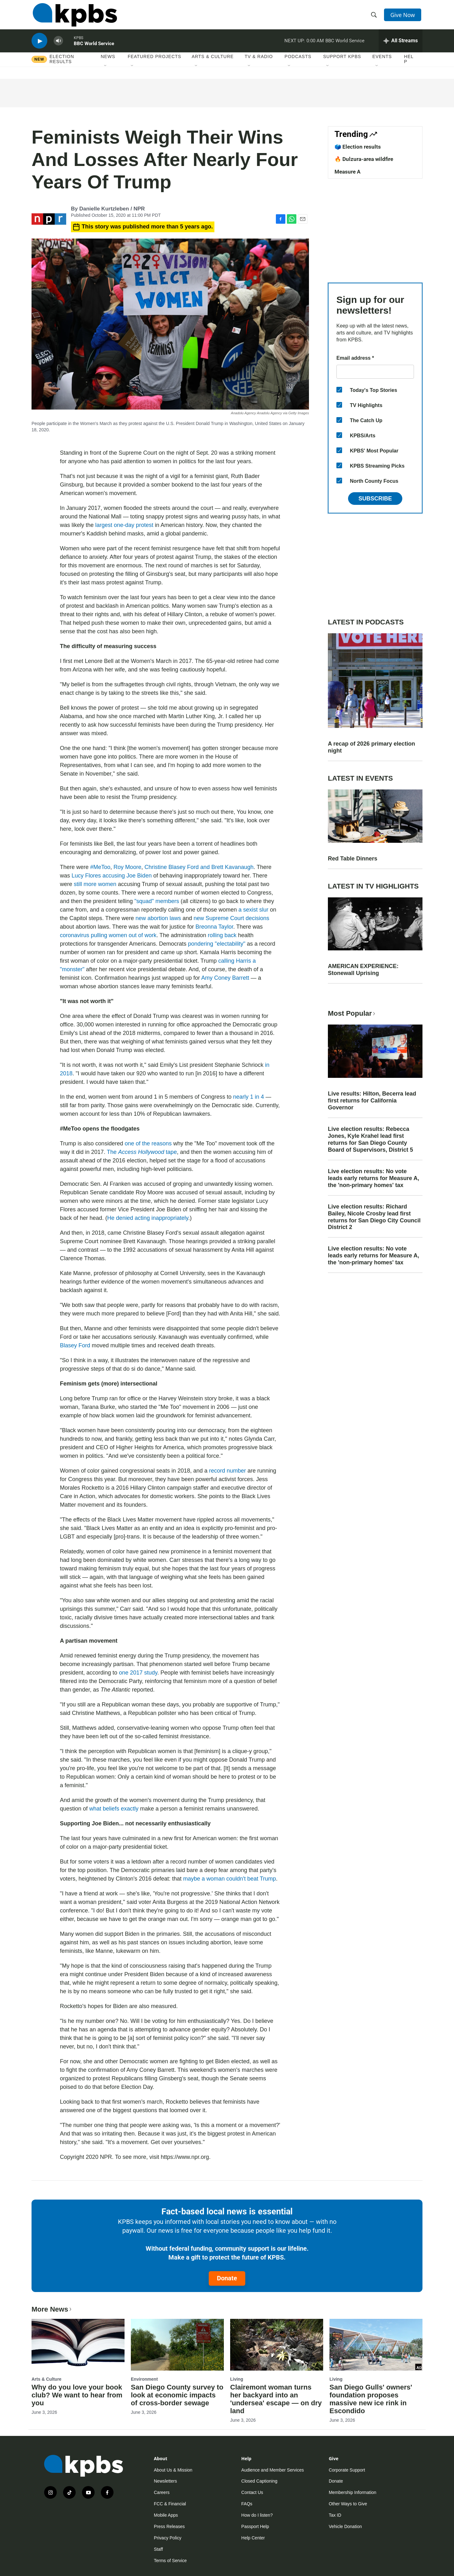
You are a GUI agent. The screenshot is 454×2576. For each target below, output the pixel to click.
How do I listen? (257, 2515)
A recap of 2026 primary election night (371, 747)
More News (52, 2309)
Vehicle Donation (345, 2526)
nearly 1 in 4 (248, 1097)
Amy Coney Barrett (225, 978)
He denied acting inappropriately (147, 1218)
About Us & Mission (173, 2470)
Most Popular (352, 1013)
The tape (142, 1152)
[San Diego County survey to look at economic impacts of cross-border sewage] (177, 2345)
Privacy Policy (167, 2537)
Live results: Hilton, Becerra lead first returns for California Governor (372, 1100)
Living (236, 2379)
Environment (144, 2379)
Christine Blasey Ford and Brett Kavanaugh (198, 867)
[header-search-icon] (375, 17)
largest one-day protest (124, 525)
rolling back (222, 935)
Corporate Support (347, 2470)
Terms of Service (170, 2560)
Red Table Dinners (352, 858)
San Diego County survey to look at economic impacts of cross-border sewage (177, 2395)
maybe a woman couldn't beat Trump (229, 1879)
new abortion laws (158, 918)
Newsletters (165, 2481)
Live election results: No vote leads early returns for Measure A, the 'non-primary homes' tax (373, 1178)
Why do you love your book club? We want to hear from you (77, 2395)
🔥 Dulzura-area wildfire (364, 159)
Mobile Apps (166, 2515)
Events (382, 62)
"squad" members (156, 901)
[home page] (74, 16)
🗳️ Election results (358, 147)
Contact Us (252, 2492)
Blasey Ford (75, 1345)
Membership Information (352, 2492)
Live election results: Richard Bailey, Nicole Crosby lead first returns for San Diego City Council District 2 (374, 1217)
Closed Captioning (259, 2481)
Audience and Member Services (272, 2470)
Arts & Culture (213, 62)
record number (227, 1471)
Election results (61, 65)
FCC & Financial (170, 2503)
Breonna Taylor (214, 927)
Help (409, 65)
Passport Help (255, 2526)
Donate (227, 2278)
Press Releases (169, 2526)
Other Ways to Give (348, 2503)
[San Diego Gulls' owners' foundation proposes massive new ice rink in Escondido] (375, 2345)
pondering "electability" (216, 944)
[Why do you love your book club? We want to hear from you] (78, 2345)
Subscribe (375, 498)
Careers (162, 2492)
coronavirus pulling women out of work (108, 935)
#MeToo (100, 867)
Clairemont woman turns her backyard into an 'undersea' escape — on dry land (276, 2399)
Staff (158, 2549)
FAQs (246, 2503)
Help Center (253, 2537)
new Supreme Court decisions (231, 918)
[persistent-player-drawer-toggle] (400, 45)
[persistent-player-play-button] (39, 46)
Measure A (347, 171)
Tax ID (335, 2515)
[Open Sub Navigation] (105, 72)
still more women (95, 884)
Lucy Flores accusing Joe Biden (112, 875)
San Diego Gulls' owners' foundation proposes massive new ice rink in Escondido (370, 2399)
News (108, 62)
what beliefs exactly (113, 1808)
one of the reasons (148, 1143)
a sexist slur (253, 910)
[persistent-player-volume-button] (58, 46)
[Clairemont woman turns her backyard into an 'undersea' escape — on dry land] (276, 2345)
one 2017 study (138, 1672)
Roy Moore (127, 867)
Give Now (403, 16)
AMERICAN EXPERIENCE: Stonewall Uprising (363, 969)
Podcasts (298, 62)
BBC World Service (94, 48)
